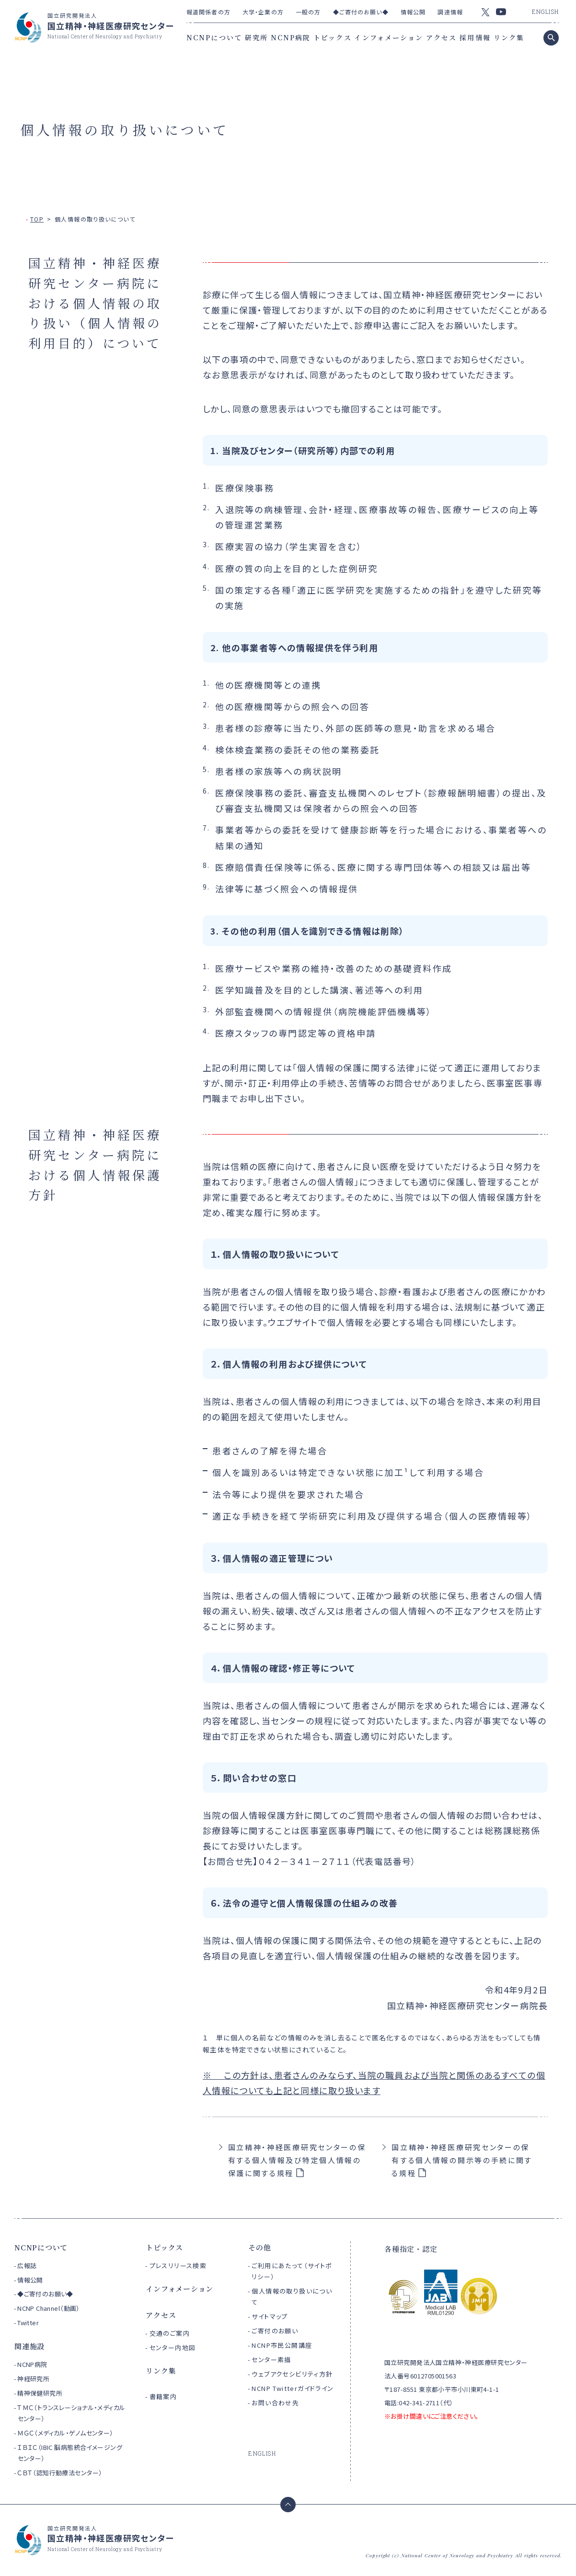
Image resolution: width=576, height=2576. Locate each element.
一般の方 (308, 12)
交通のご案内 (170, 2333)
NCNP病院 (291, 37)
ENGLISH (545, 11)
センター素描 (271, 2359)
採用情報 (475, 37)
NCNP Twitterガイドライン (293, 2388)
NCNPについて (214, 37)
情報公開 (413, 12)
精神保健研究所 (39, 2393)
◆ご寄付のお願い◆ (361, 12)
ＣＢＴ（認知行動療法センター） (59, 2472)
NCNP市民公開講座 (282, 2345)
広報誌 (26, 2265)
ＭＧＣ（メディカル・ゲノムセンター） (65, 2432)
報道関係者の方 (208, 12)
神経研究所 (33, 2378)
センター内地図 (173, 2347)
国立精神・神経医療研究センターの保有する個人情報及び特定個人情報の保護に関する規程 (297, 2160)
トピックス (332, 37)
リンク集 (509, 37)
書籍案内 (163, 2396)
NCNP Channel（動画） (48, 2308)
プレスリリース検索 (178, 2265)
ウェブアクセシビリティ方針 (292, 2373)
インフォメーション (388, 37)
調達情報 (450, 12)
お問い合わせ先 (275, 2402)
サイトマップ (270, 2316)
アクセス (441, 37)
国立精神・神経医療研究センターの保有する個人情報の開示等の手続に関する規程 (462, 2160)
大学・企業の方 (263, 12)
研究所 (256, 37)
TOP (37, 219)
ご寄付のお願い (275, 2330)
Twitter (28, 2322)
